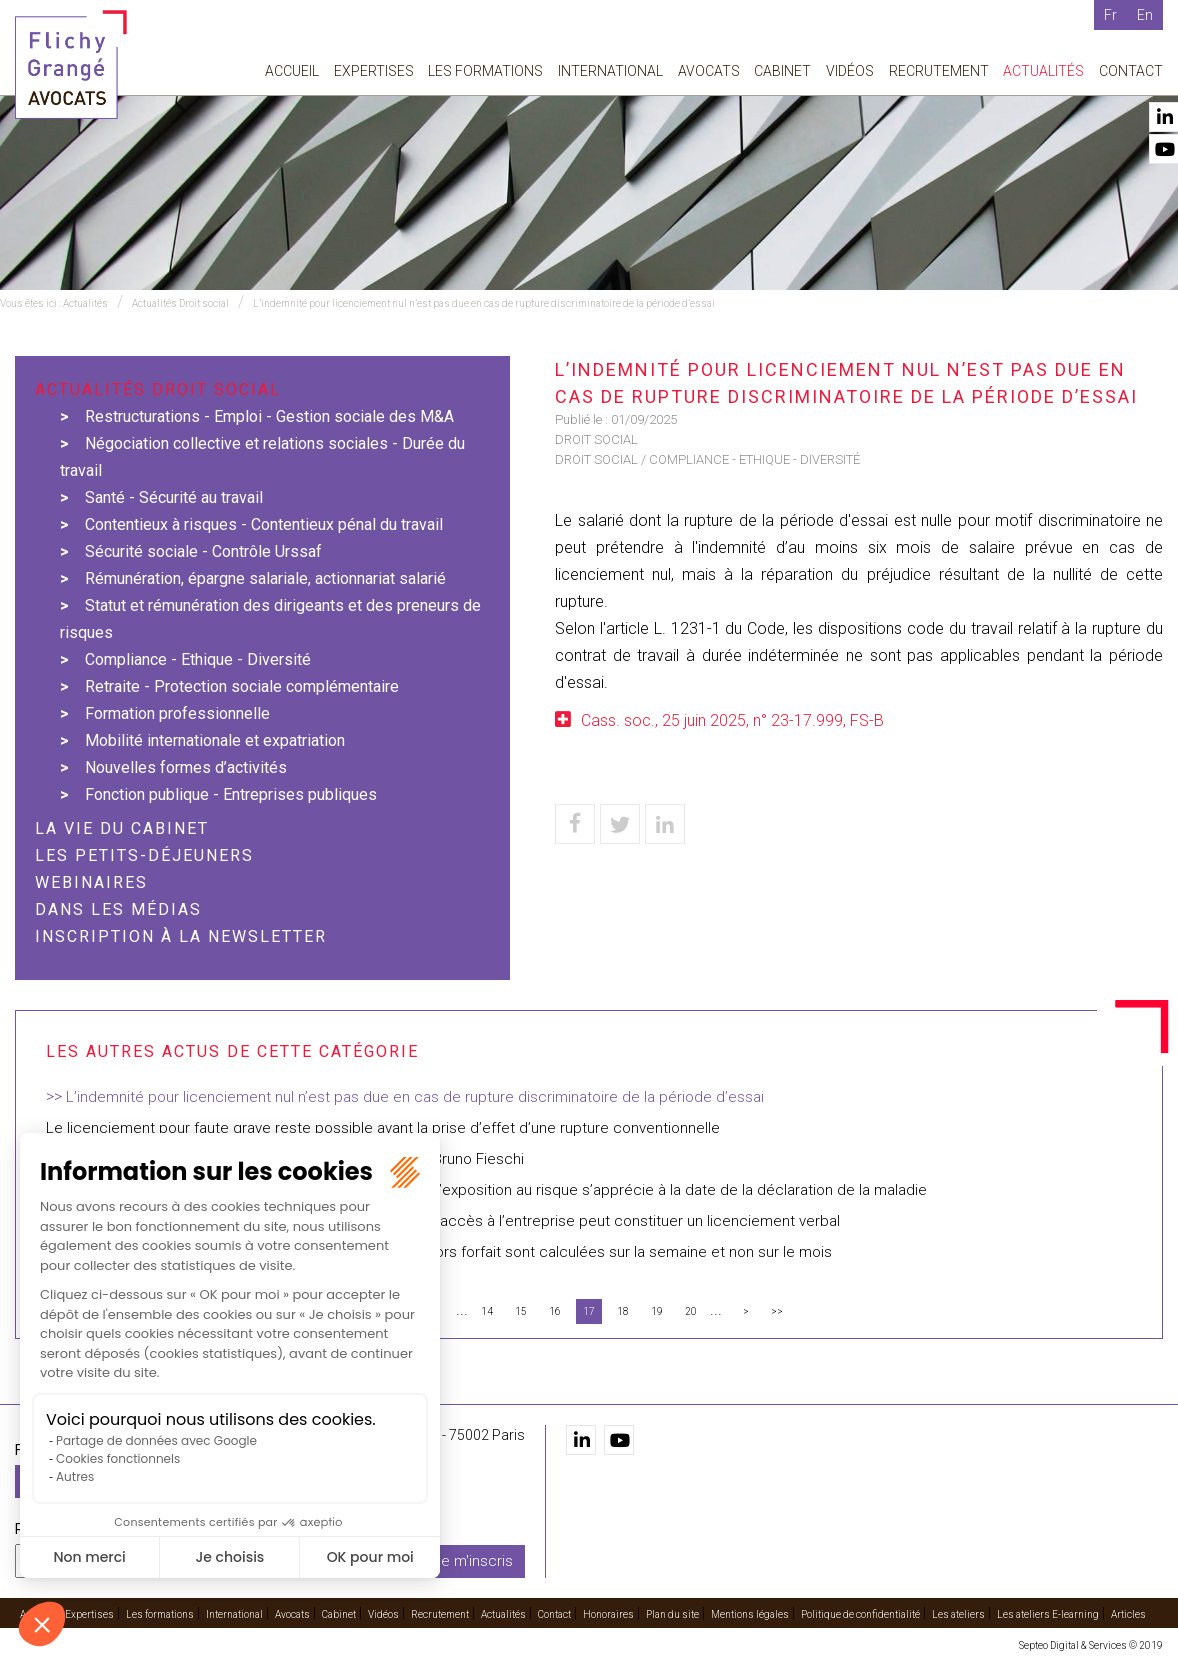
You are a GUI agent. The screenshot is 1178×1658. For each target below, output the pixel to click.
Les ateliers (958, 1614)
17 (589, 1311)
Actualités (1043, 71)
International (610, 71)
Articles (1128, 1614)
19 (657, 1311)
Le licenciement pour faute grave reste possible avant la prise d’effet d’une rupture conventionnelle (383, 1128)
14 (487, 1311)
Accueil (292, 71)
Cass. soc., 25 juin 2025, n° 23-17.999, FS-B (732, 720)
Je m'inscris (473, 1561)
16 (555, 1311)
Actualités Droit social (180, 303)
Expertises (374, 71)
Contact (1131, 71)
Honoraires (608, 1614)
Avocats (709, 71)
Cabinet (782, 71)
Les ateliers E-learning (1048, 1614)
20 (691, 1311)
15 (521, 1311)
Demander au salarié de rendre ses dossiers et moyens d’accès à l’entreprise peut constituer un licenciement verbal (443, 1221)
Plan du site (672, 1614)
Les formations (485, 71)
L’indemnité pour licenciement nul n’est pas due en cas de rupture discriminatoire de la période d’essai (484, 303)
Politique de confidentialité (860, 1614)
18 (623, 1311)
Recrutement (939, 71)
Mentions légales (750, 1614)
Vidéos (850, 71)
